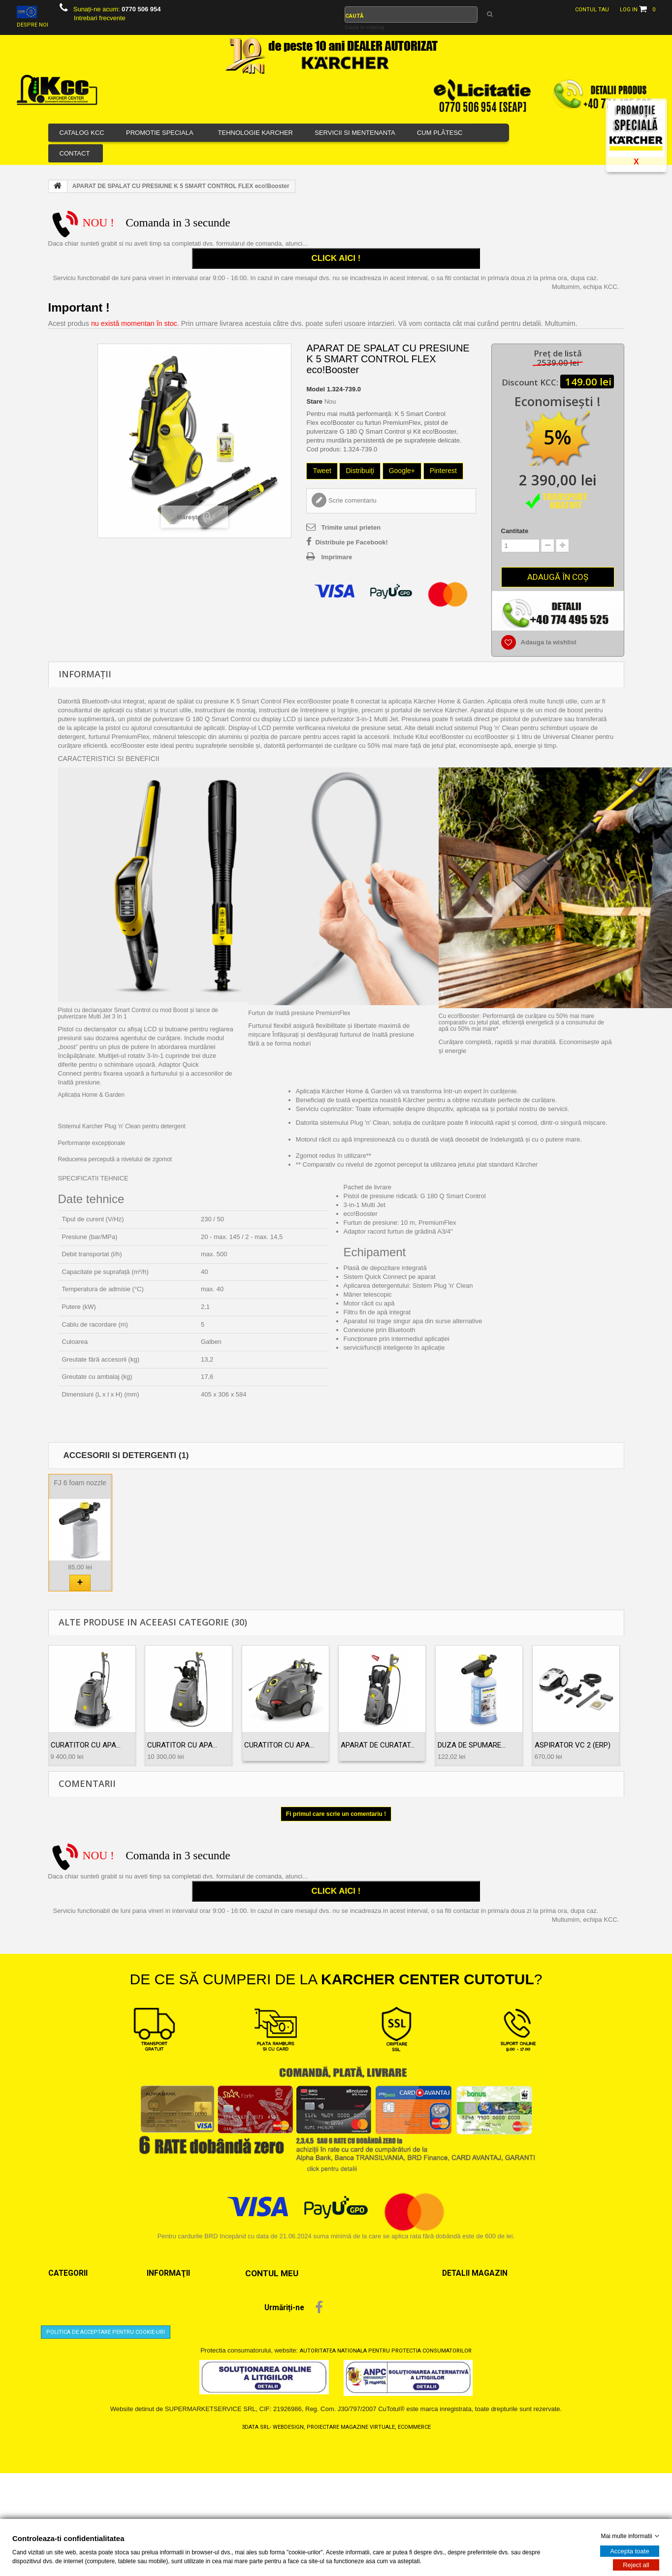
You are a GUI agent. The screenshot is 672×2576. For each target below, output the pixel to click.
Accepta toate (629, 2550)
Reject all (636, 2564)
